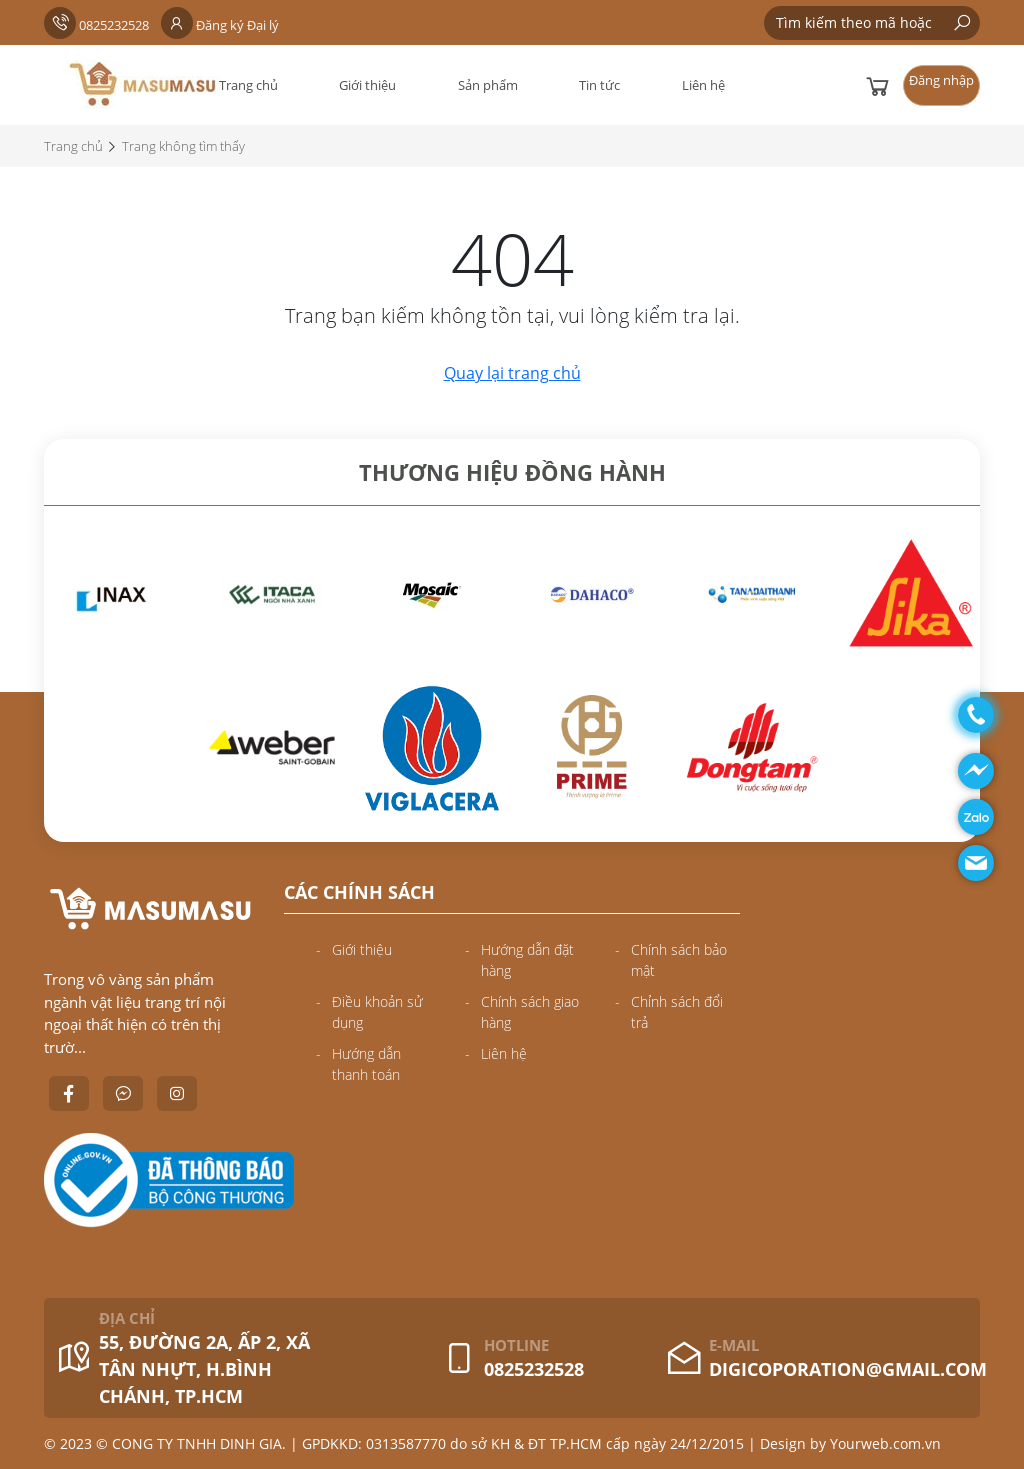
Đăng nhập (941, 80)
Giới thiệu (367, 85)
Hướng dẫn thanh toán (366, 1064)
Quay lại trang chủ (512, 373)
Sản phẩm (488, 85)
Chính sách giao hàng (530, 1012)
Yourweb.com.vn (885, 1443)
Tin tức (599, 85)
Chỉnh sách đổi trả (677, 1012)
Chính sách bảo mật (679, 960)
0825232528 (96, 25)
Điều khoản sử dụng (377, 1012)
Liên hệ (703, 85)
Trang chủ (248, 85)
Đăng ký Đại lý (220, 25)
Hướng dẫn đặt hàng (527, 960)
